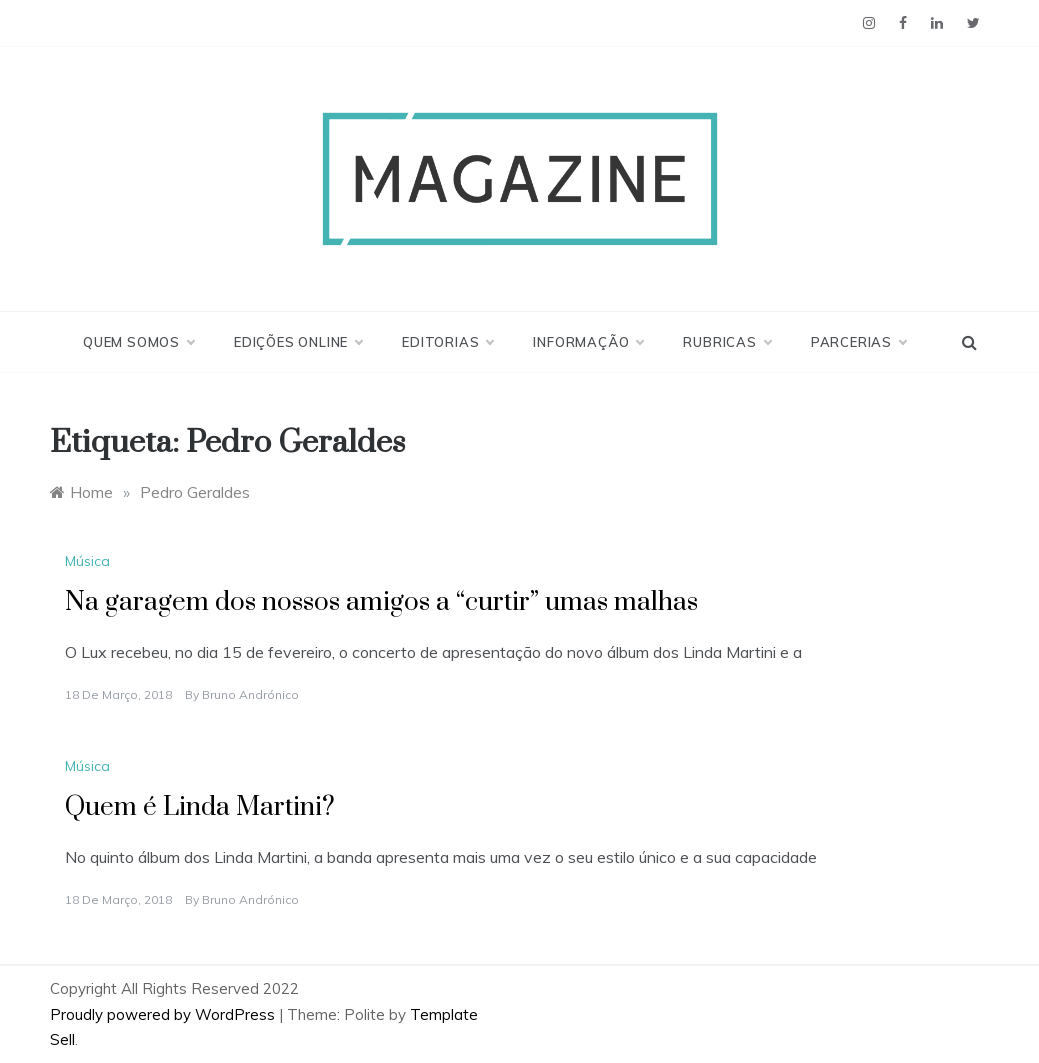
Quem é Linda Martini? (200, 807)
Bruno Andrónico (250, 694)
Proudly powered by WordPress (164, 1014)
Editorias (447, 342)
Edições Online (298, 342)
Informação (588, 342)
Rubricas (726, 342)
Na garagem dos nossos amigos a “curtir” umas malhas (381, 602)
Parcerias (858, 342)
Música (87, 561)
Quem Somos (138, 342)
